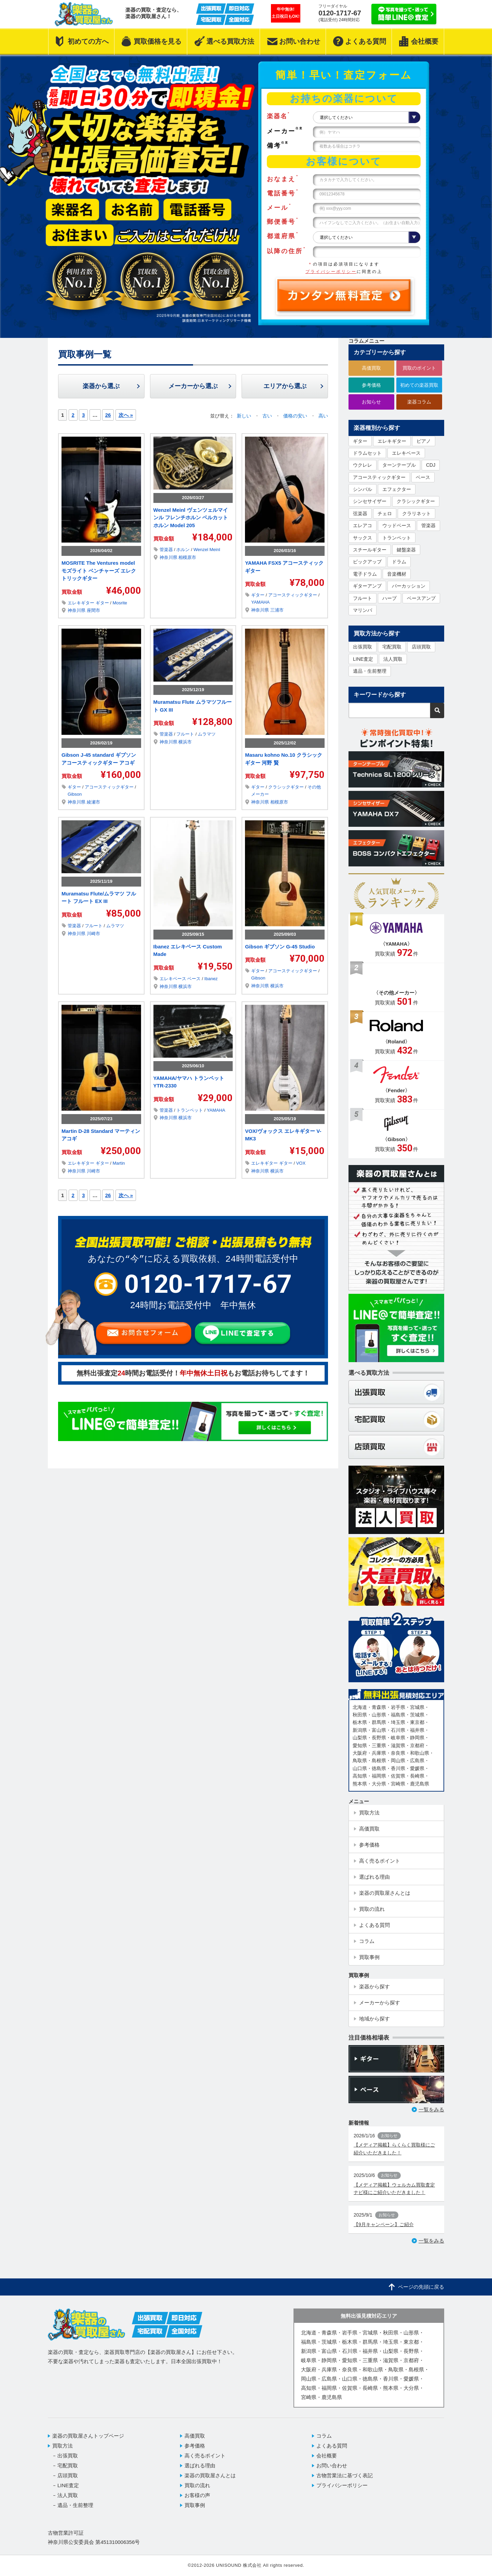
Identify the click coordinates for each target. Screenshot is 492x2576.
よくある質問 (331, 2446)
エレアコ (362, 525)
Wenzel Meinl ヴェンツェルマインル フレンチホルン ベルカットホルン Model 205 (190, 517)
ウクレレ (362, 465)
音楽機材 (396, 574)
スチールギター (369, 549)
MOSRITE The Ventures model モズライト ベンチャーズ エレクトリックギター (99, 570)
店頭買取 (421, 646)
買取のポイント (419, 368)
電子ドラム (365, 574)
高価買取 (371, 368)
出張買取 (362, 646)
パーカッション (408, 586)
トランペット (190, 1110)
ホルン (183, 549)
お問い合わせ (331, 2465)
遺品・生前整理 (369, 671)
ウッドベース (396, 525)
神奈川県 (77, 610)
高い (323, 416)
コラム (324, 2436)
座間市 (93, 610)
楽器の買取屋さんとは (210, 2475)
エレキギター (82, 602)
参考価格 (371, 385)
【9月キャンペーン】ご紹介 (384, 2224)
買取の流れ (197, 2485)
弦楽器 (360, 513)
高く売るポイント (205, 2455)
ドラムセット (367, 453)
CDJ (430, 465)
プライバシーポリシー (331, 271)
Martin (118, 1163)
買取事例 (194, 2505)
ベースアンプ (421, 598)
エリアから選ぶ (284, 386)
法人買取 (392, 659)
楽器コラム (419, 402)
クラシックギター (286, 787)
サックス (362, 537)
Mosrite (119, 602)
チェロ (385, 513)
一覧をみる (431, 2109)
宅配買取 (391, 646)
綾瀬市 (93, 802)
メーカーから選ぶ (193, 386)
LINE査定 (363, 659)
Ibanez (211, 978)
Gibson (75, 794)
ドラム (399, 561)
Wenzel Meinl (206, 549)
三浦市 (277, 610)
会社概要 (326, 2455)
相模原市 (187, 557)
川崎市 (93, 933)
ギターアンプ (367, 586)
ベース (194, 978)
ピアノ (423, 441)
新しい (244, 416)
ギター (103, 602)
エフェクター (396, 489)
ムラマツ (207, 734)
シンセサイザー (369, 501)
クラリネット (416, 513)
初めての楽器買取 (419, 385)
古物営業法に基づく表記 (344, 2475)
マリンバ (362, 610)
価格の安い (296, 416)
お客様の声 (197, 2495)
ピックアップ (367, 561)
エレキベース (174, 978)
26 (108, 415)
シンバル (362, 489)
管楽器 (167, 549)
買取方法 (62, 2446)
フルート (185, 734)
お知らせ (371, 402)
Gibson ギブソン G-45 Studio (280, 946)
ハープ (389, 598)
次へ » (126, 415)
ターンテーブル (399, 465)
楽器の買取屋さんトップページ (88, 2436)
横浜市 (185, 741)
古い (267, 416)
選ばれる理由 (199, 2465)
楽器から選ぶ (101, 386)
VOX (300, 1163)
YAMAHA (260, 602)
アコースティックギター (293, 595)
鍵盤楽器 (406, 549)
